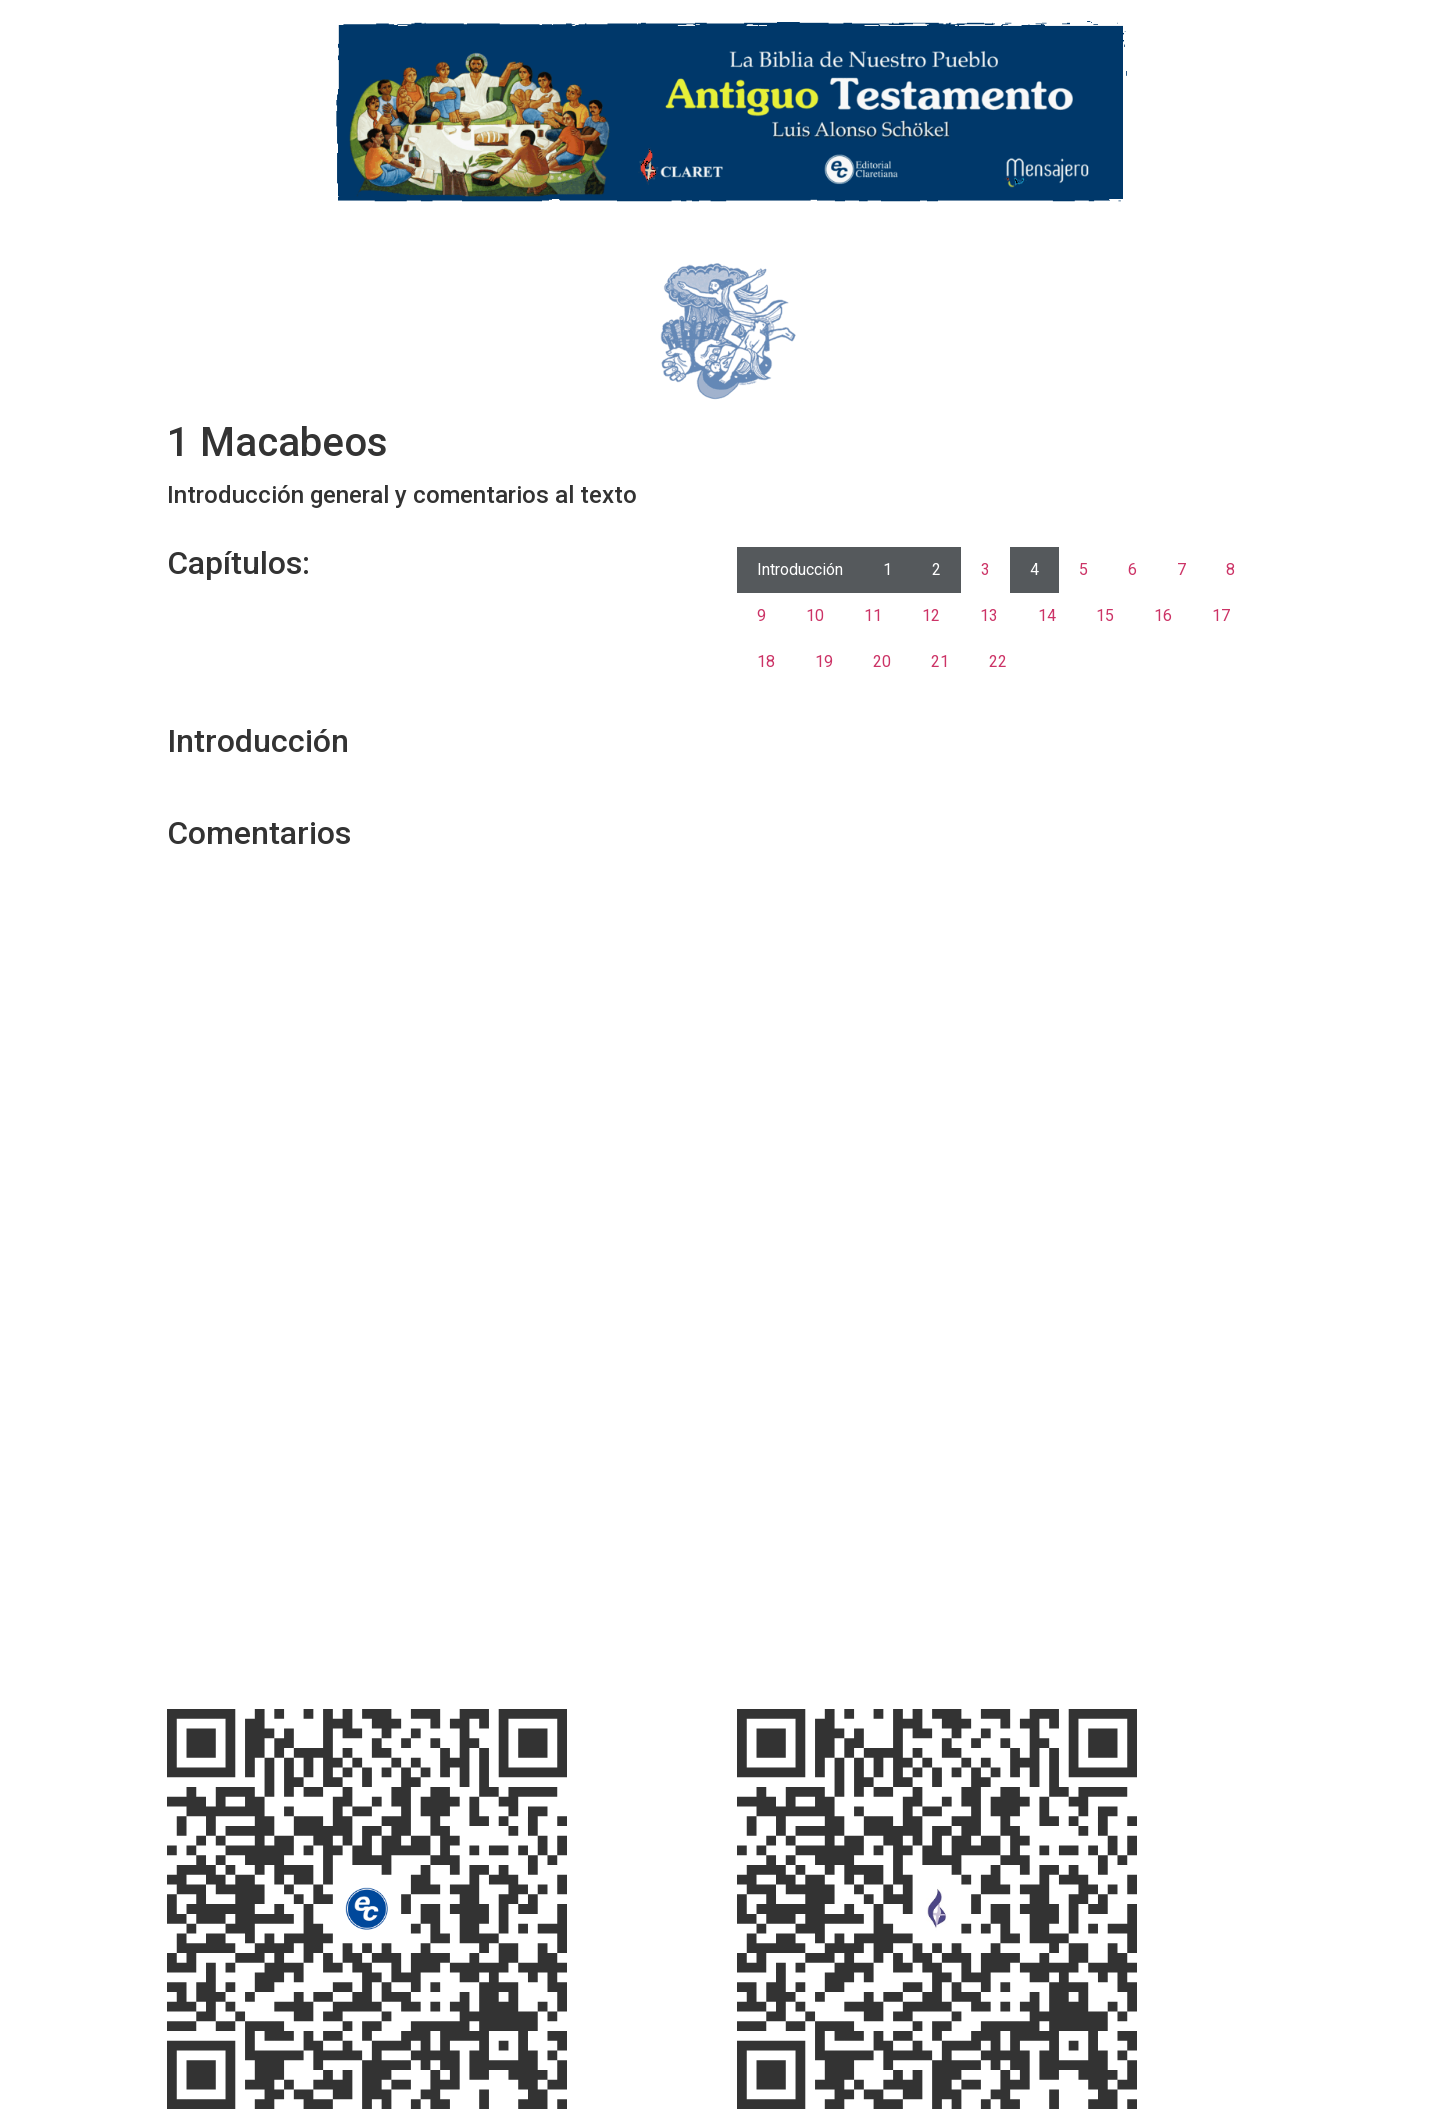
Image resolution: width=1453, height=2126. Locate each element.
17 (1221, 615)
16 (1163, 615)
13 (989, 615)
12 (931, 615)
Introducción (800, 569)
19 (824, 661)
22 (998, 661)
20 (882, 661)
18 (766, 661)
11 (873, 615)
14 (1047, 615)
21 (940, 661)
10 (815, 615)
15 (1105, 615)
